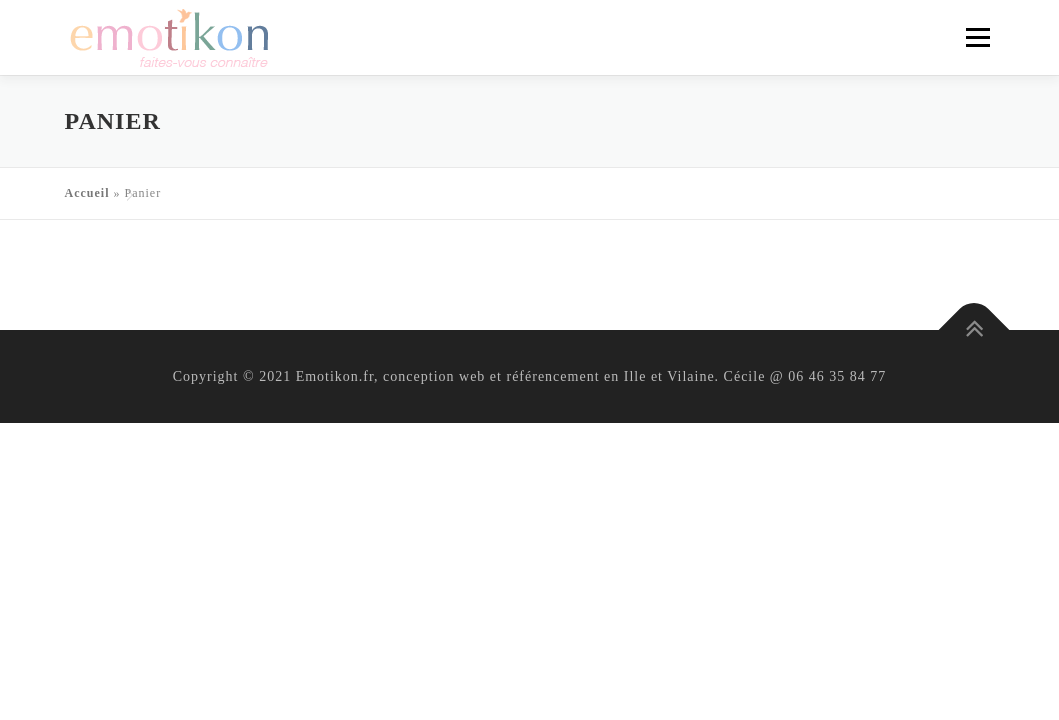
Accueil (87, 193)
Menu (977, 37)
